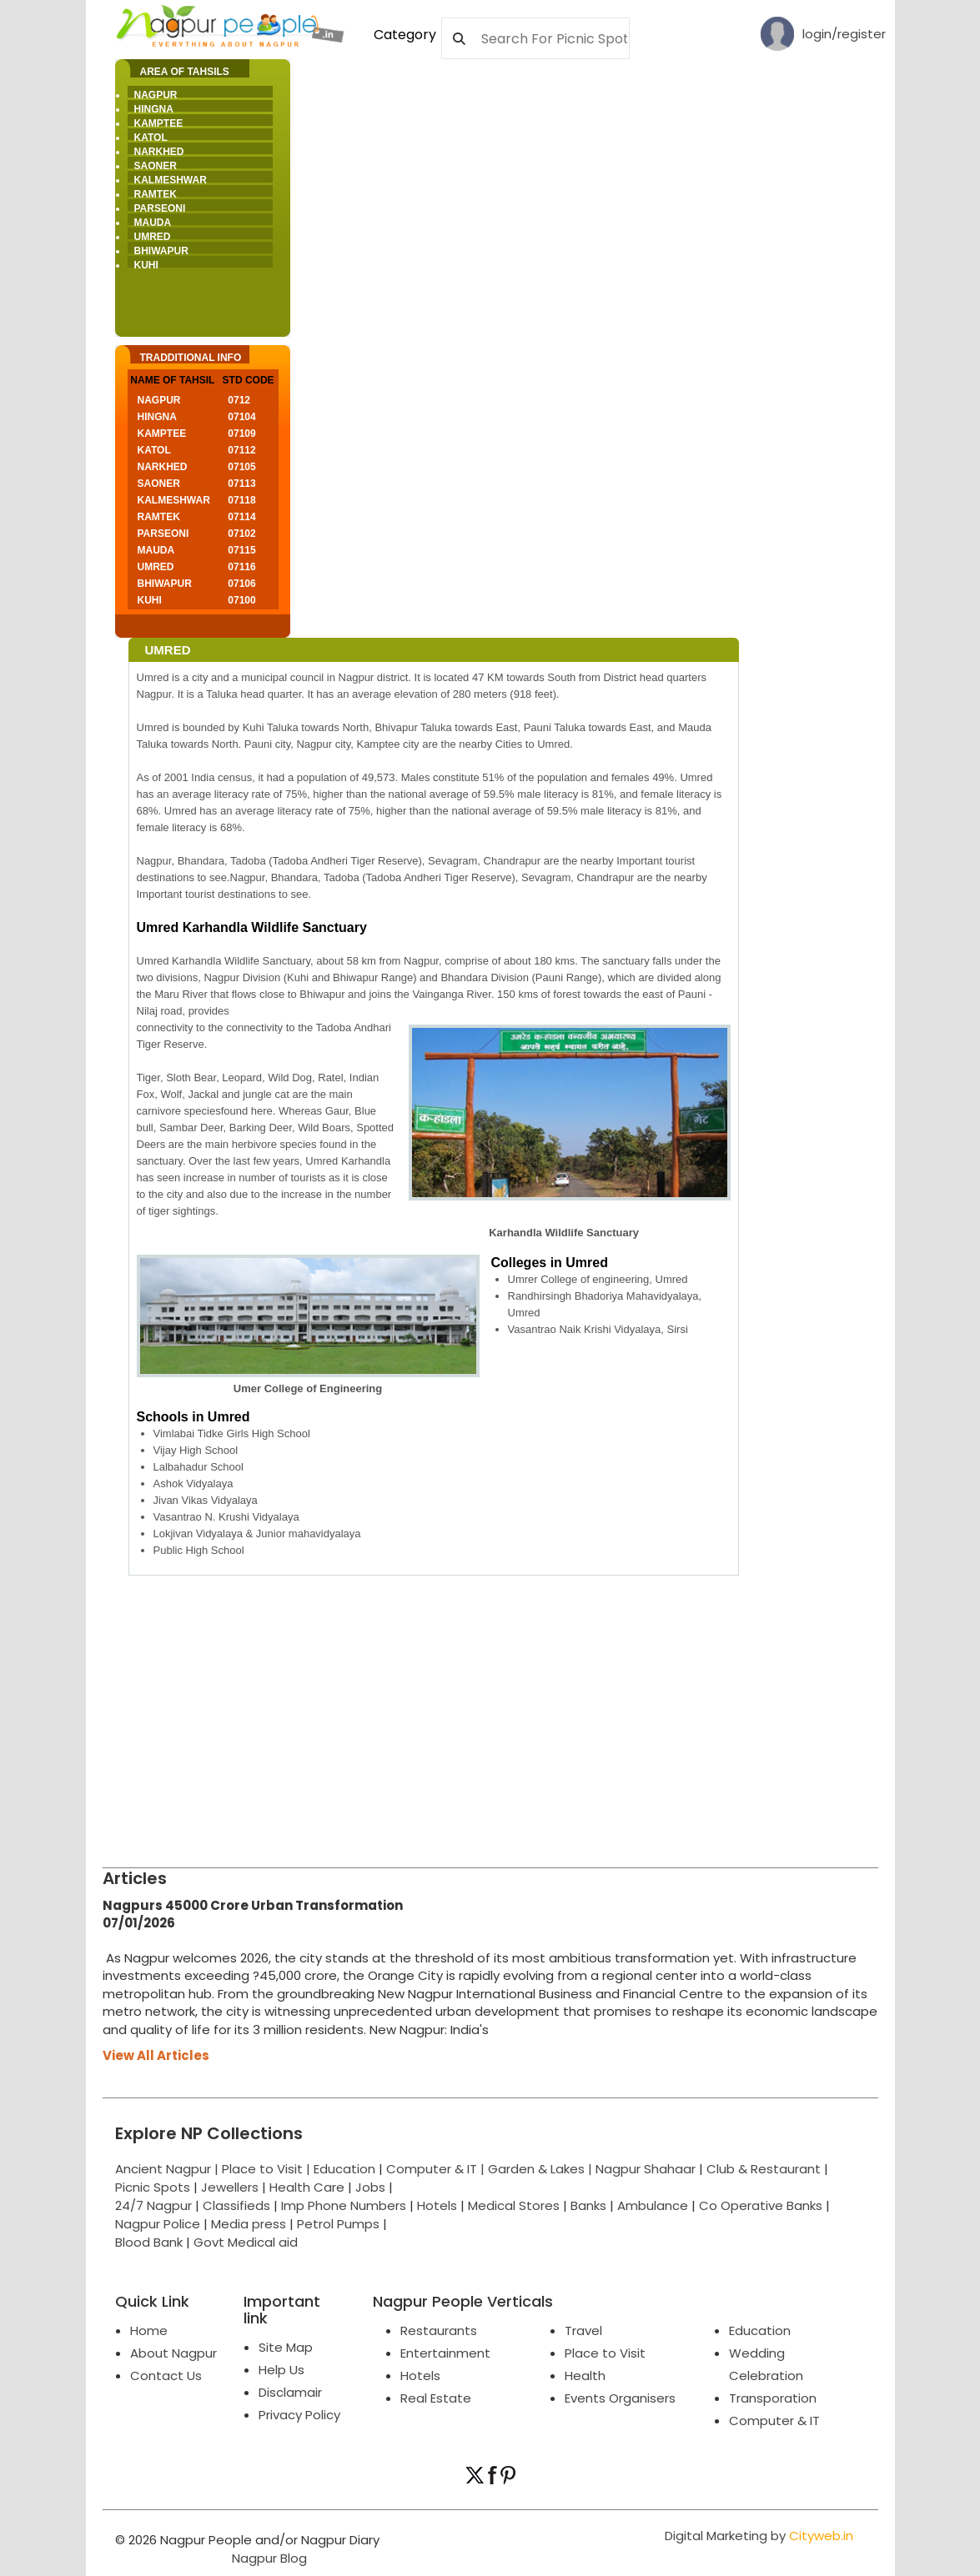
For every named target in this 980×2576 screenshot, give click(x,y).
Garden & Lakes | (542, 2169)
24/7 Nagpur (153, 2205)
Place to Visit (605, 2353)
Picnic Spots (152, 2187)
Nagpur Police (157, 2224)
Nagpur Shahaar (646, 2169)
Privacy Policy (299, 2414)
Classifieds (236, 2205)
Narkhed (159, 152)
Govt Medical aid (245, 2242)
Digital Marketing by (759, 2535)
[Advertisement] (490, 1717)
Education (346, 2169)
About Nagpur (173, 2353)
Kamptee (158, 123)
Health (585, 2375)
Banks (588, 2205)
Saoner (155, 166)
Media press (248, 2224)
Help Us (281, 2369)
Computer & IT (774, 2420)
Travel (583, 2330)
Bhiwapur (161, 251)
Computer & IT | (437, 2169)
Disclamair (290, 2392)
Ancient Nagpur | (168, 2169)
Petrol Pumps (338, 2224)
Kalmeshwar (170, 180)
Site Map (286, 2347)
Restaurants (438, 2330)
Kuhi (146, 265)
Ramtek (155, 194)
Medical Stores (514, 2205)
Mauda (153, 222)
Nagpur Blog (268, 2558)
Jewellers (230, 2187)
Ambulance (652, 2205)
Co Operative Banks (760, 2205)
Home (149, 2330)
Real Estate (435, 2398)
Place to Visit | (268, 2169)
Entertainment (445, 2353)
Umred (152, 237)
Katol (151, 137)
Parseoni (160, 208)
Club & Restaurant (763, 2169)
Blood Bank (149, 2242)
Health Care (306, 2187)
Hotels (437, 2205)
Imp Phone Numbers (343, 2205)
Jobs (370, 2187)
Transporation (773, 2398)
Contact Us (166, 2375)
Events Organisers (620, 2398)
